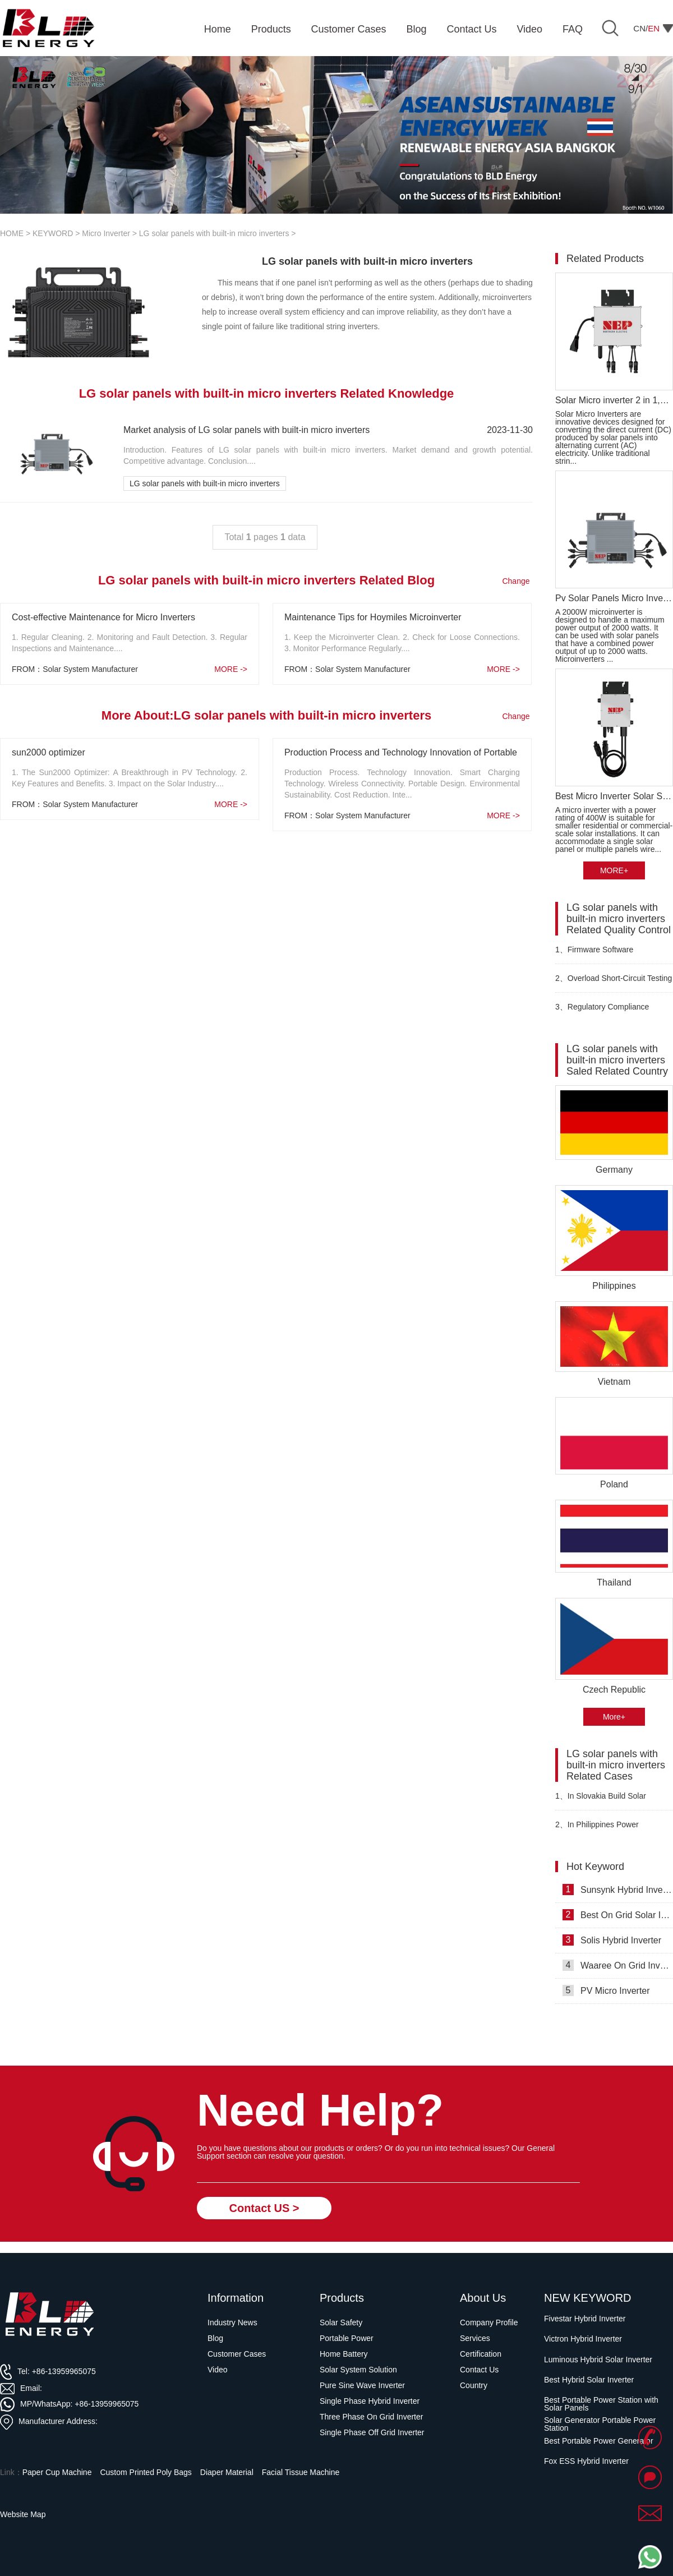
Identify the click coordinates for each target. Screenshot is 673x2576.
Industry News (232, 2322)
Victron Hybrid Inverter (583, 2339)
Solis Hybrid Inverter (612, 1940)
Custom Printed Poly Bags (145, 2472)
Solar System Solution (358, 2369)
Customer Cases (237, 2353)
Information (236, 2298)
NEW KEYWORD (587, 2298)
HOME (12, 233)
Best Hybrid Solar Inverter (589, 2380)
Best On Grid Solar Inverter (618, 1914)
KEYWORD (53, 233)
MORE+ (614, 870)
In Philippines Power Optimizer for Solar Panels (601, 1829)
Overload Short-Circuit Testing (613, 978)
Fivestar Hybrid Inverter (584, 2318)
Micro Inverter (106, 233)
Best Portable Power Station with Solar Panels (601, 2404)
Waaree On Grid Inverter (618, 1965)
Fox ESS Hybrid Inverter (586, 2461)
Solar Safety (341, 2322)
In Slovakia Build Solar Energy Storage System (600, 1800)
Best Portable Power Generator (598, 2441)
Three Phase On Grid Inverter (371, 2416)
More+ (614, 1716)
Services (475, 2338)
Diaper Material (226, 2472)
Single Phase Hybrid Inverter (370, 2401)
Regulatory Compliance (602, 1006)
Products (342, 2298)
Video (218, 2369)
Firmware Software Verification (594, 954)
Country (473, 2385)
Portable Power (347, 2338)
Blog (215, 2338)
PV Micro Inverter (606, 1990)
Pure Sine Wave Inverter (362, 2385)
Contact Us (479, 2369)
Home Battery (344, 2353)
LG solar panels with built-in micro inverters (214, 233)
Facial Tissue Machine (301, 2472)
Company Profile (489, 2322)
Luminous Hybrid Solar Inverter (598, 2359)
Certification (480, 2353)
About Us (483, 2298)
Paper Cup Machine (57, 2472)
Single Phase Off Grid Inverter (372, 2432)
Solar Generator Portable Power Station (600, 2424)
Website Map (22, 2514)
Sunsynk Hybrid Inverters (618, 1889)
